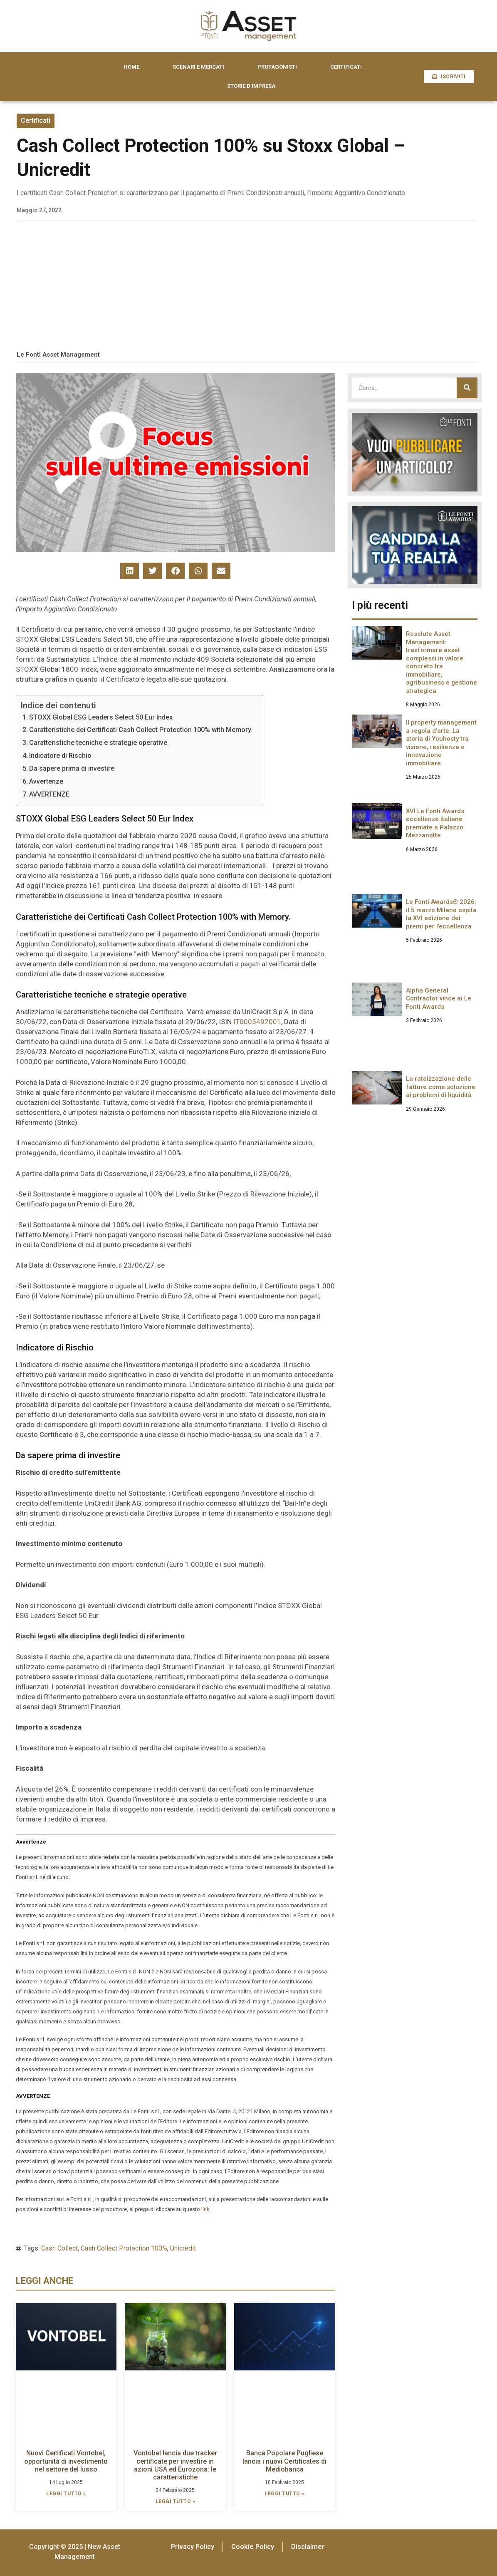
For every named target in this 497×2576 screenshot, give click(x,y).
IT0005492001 (257, 1021)
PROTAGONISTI (277, 67)
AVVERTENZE (49, 794)
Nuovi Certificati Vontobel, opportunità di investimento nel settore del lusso (66, 2461)
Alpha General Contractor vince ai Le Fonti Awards (438, 998)
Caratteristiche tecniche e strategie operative (98, 743)
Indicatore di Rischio (60, 755)
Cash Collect (59, 2248)
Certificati (35, 120)
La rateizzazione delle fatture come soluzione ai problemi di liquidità (440, 1087)
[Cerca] (467, 387)
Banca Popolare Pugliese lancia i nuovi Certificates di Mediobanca (284, 2461)
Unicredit (183, 2248)
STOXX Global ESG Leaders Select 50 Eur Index (101, 717)
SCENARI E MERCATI (198, 67)
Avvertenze (46, 781)
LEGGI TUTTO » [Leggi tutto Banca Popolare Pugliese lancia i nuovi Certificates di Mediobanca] (284, 2494)
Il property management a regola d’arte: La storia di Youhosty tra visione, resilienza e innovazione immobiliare (441, 743)
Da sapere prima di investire (71, 768)
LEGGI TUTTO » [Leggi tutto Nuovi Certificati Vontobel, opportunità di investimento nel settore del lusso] (66, 2494)
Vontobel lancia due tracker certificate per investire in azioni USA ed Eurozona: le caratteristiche (175, 2465)
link (205, 2209)
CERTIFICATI (346, 67)
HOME (131, 67)
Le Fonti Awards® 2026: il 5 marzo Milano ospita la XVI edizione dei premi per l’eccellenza (441, 914)
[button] (129, 571)
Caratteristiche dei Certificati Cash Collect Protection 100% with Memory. (140, 730)
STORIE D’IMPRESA (251, 86)
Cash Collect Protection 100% (124, 2248)
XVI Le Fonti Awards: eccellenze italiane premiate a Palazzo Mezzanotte (436, 823)
